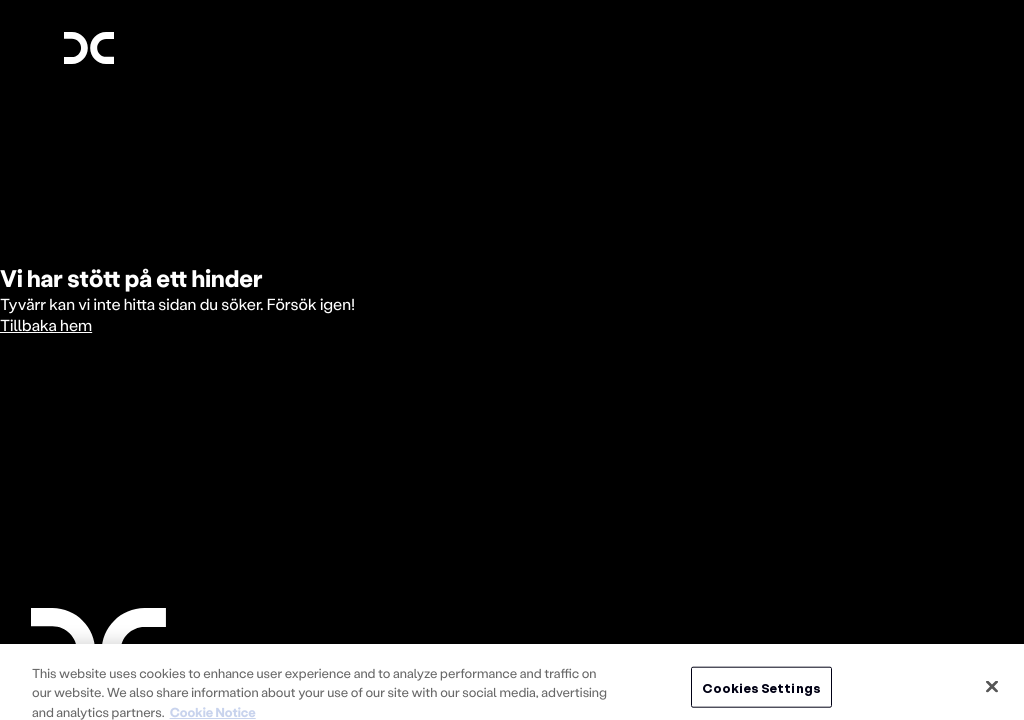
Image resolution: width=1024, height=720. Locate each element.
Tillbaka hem (46, 325)
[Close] (992, 693)
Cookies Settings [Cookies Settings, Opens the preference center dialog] (761, 693)
